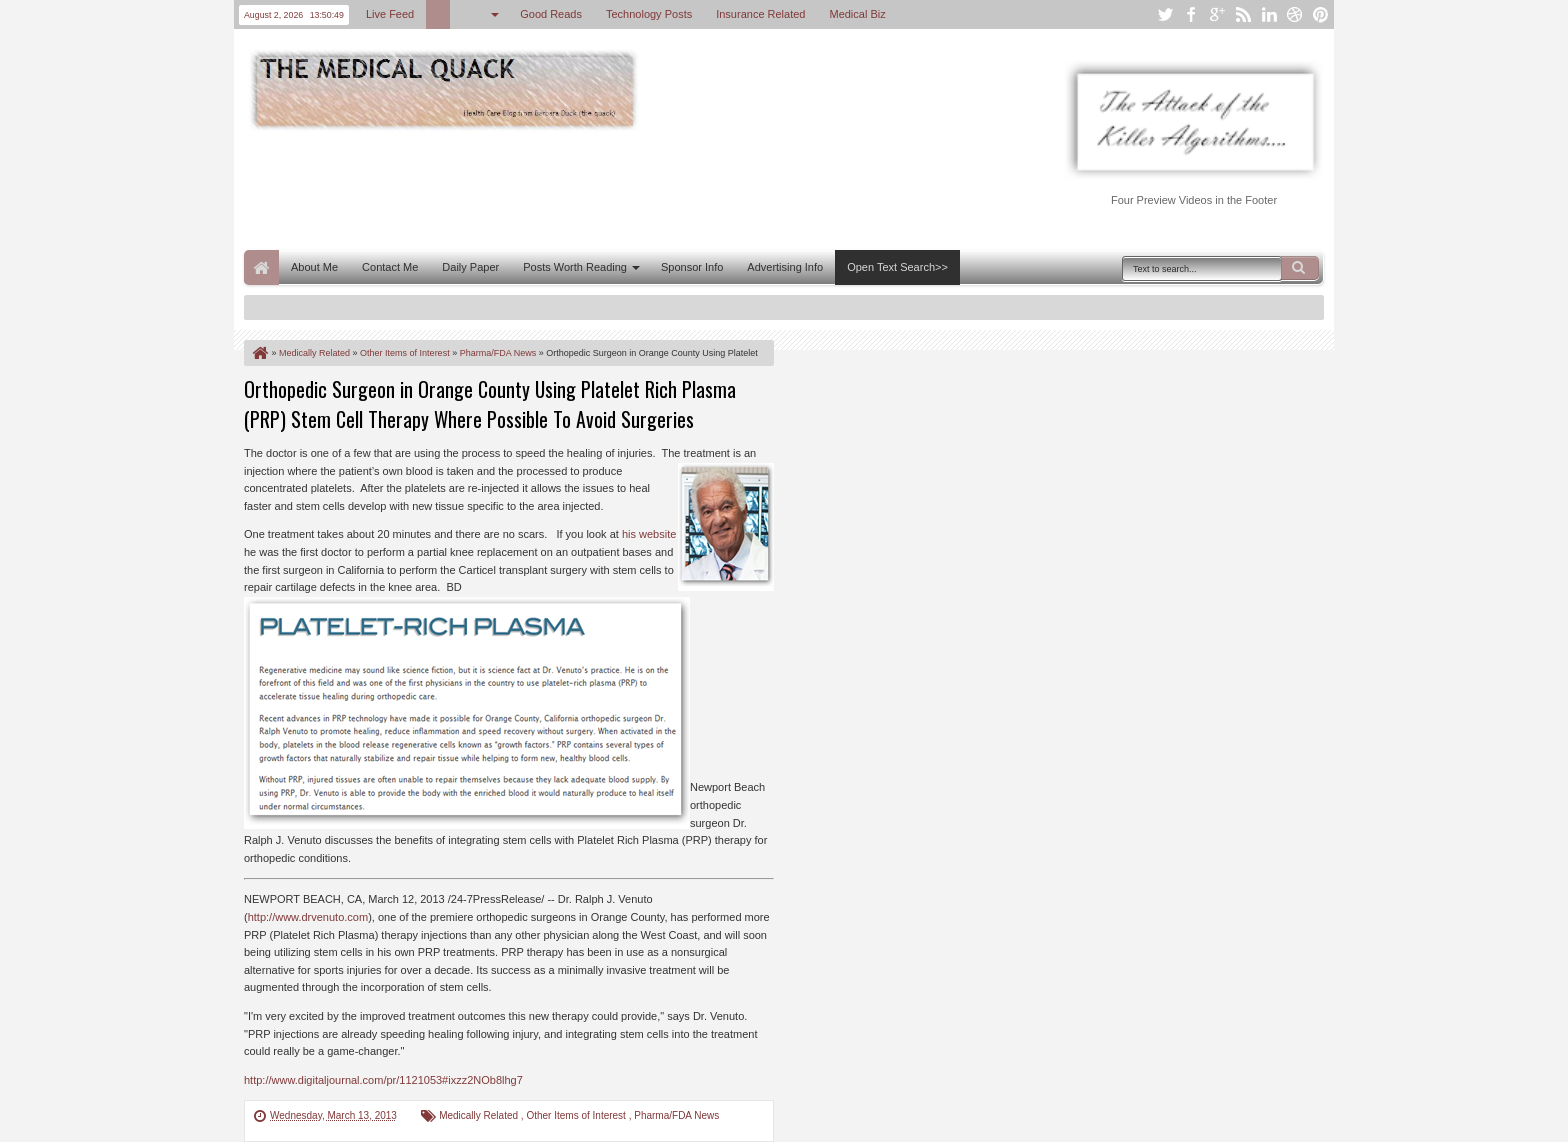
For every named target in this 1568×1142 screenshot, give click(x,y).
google (1217, 14)
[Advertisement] (608, 188)
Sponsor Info (692, 267)
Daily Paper (470, 267)
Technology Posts (649, 14)
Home (261, 267)
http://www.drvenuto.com (308, 917)
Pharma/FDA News (676, 1115)
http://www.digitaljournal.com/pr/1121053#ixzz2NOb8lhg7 (383, 1080)
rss (1243, 14)
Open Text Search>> (897, 267)
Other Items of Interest (577, 1115)
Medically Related (480, 1115)
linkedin (1269, 14)
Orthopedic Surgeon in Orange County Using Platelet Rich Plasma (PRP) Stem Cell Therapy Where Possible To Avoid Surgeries (490, 404)
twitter (1165, 14)
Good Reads (551, 14)
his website (649, 534)
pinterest (1321, 14)
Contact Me (390, 267)
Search (1300, 268)
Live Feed (390, 14)
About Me (314, 267)
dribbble (1295, 14)
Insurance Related (760, 14)
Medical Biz (857, 14)
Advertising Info (785, 267)
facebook (1191, 14)
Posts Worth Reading (575, 267)
